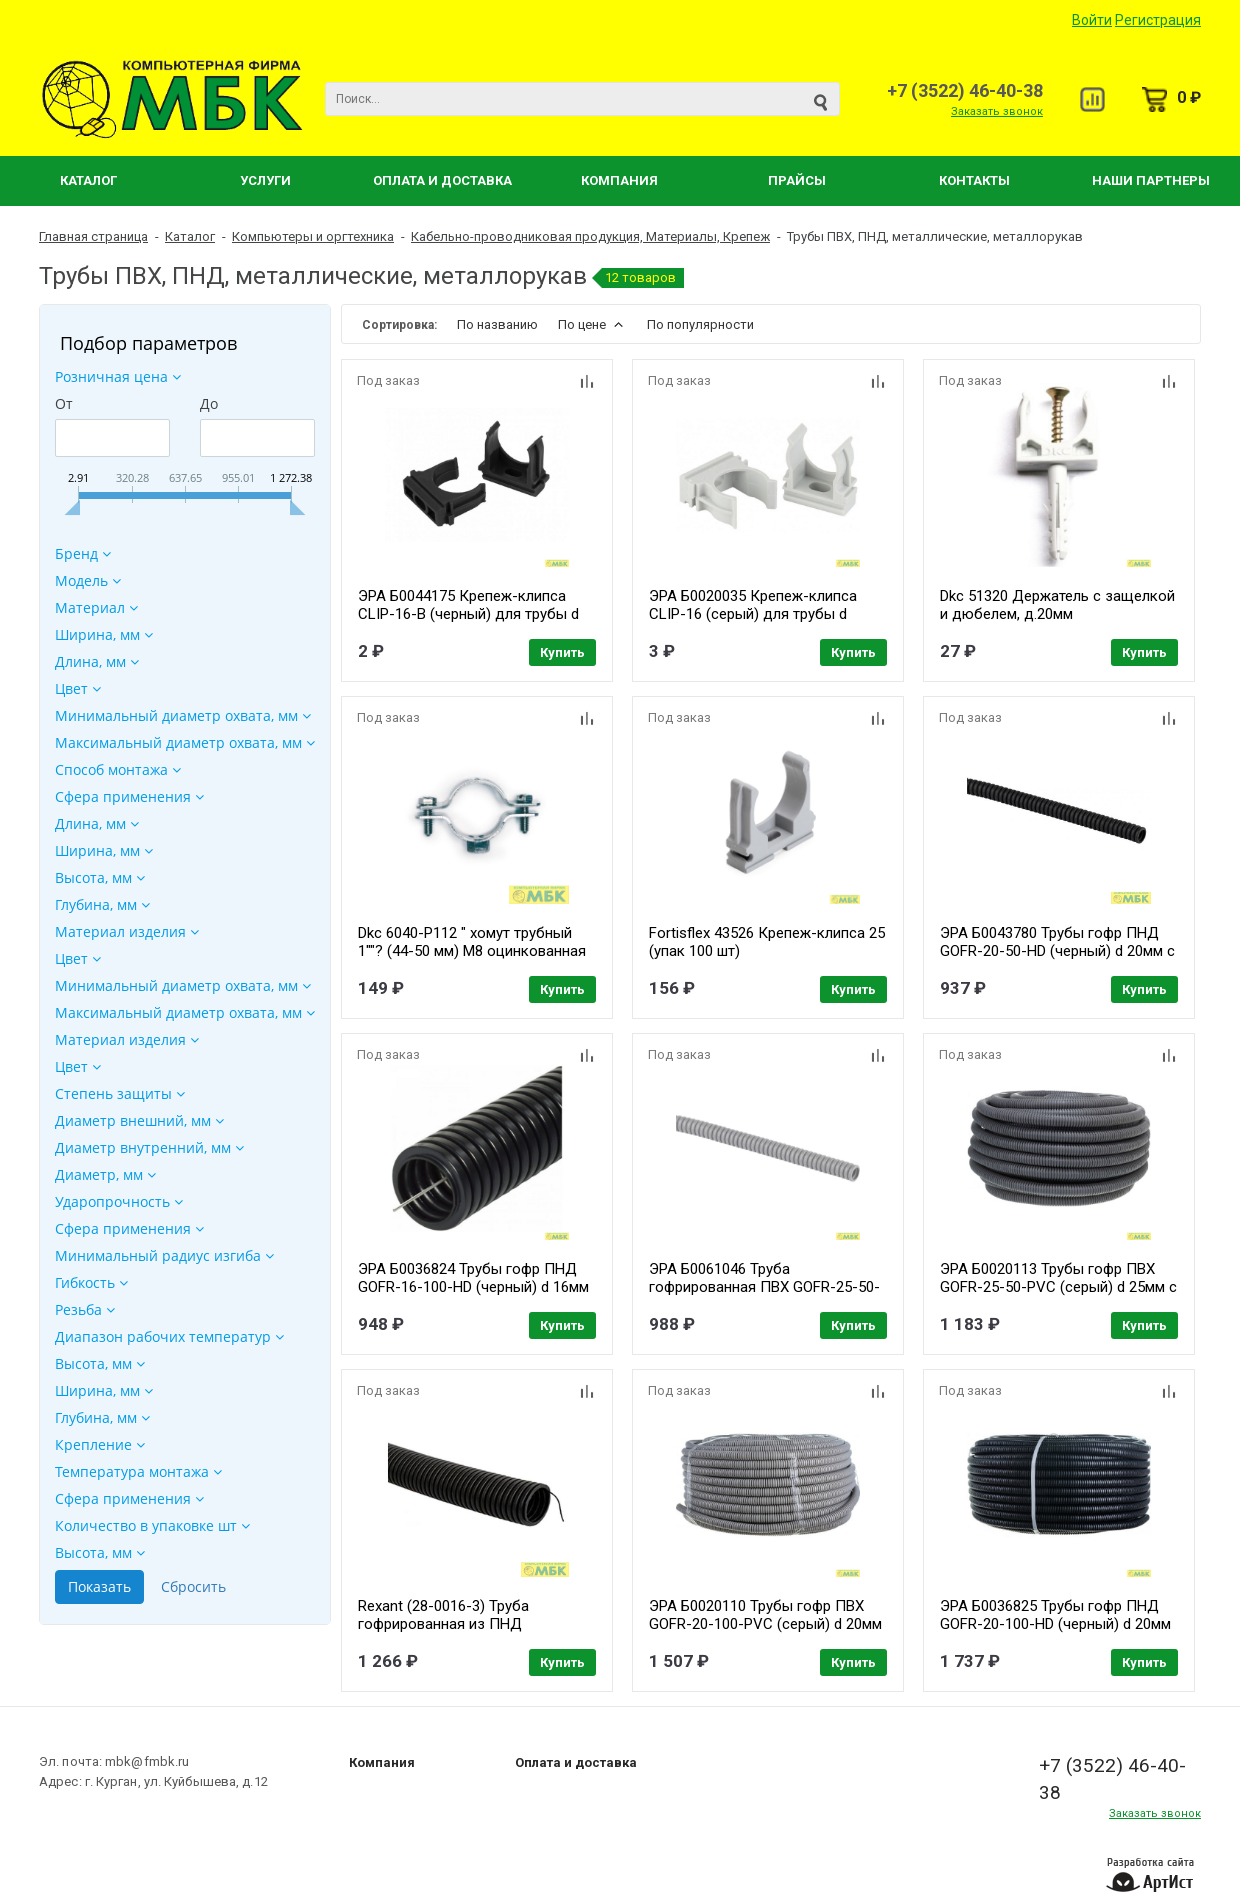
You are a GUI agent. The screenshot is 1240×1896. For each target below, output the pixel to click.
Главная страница (93, 236)
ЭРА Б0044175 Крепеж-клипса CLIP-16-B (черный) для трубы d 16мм (468, 614)
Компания (619, 180)
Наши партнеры (1151, 180)
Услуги (265, 180)
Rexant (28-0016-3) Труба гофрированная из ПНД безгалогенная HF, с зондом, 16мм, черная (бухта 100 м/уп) (461, 1633)
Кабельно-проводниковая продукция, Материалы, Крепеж (590, 236)
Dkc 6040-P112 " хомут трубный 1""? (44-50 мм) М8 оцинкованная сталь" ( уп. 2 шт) (472, 951)
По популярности (700, 324)
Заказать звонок (997, 111)
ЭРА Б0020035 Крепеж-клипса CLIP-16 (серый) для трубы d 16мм (753, 614)
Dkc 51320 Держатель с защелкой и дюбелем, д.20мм (1057, 605)
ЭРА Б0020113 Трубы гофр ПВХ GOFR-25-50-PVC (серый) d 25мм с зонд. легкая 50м (1058, 1287)
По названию (497, 324)
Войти (1092, 20)
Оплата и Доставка (442, 180)
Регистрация (1158, 20)
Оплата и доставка (576, 1762)
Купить (562, 652)
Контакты (974, 180)
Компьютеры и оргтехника (313, 236)
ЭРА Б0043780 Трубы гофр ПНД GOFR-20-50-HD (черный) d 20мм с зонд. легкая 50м (1057, 951)
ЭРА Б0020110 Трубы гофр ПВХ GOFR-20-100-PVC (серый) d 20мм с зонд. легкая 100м (765, 1624)
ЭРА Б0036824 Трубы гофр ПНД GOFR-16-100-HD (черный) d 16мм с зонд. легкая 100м (473, 1287)
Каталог (88, 180)
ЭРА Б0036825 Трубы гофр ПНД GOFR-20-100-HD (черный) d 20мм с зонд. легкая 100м (1055, 1624)
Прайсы (797, 180)
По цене (592, 324)
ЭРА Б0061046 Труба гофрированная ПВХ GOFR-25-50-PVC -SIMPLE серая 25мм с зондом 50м (764, 1296)
